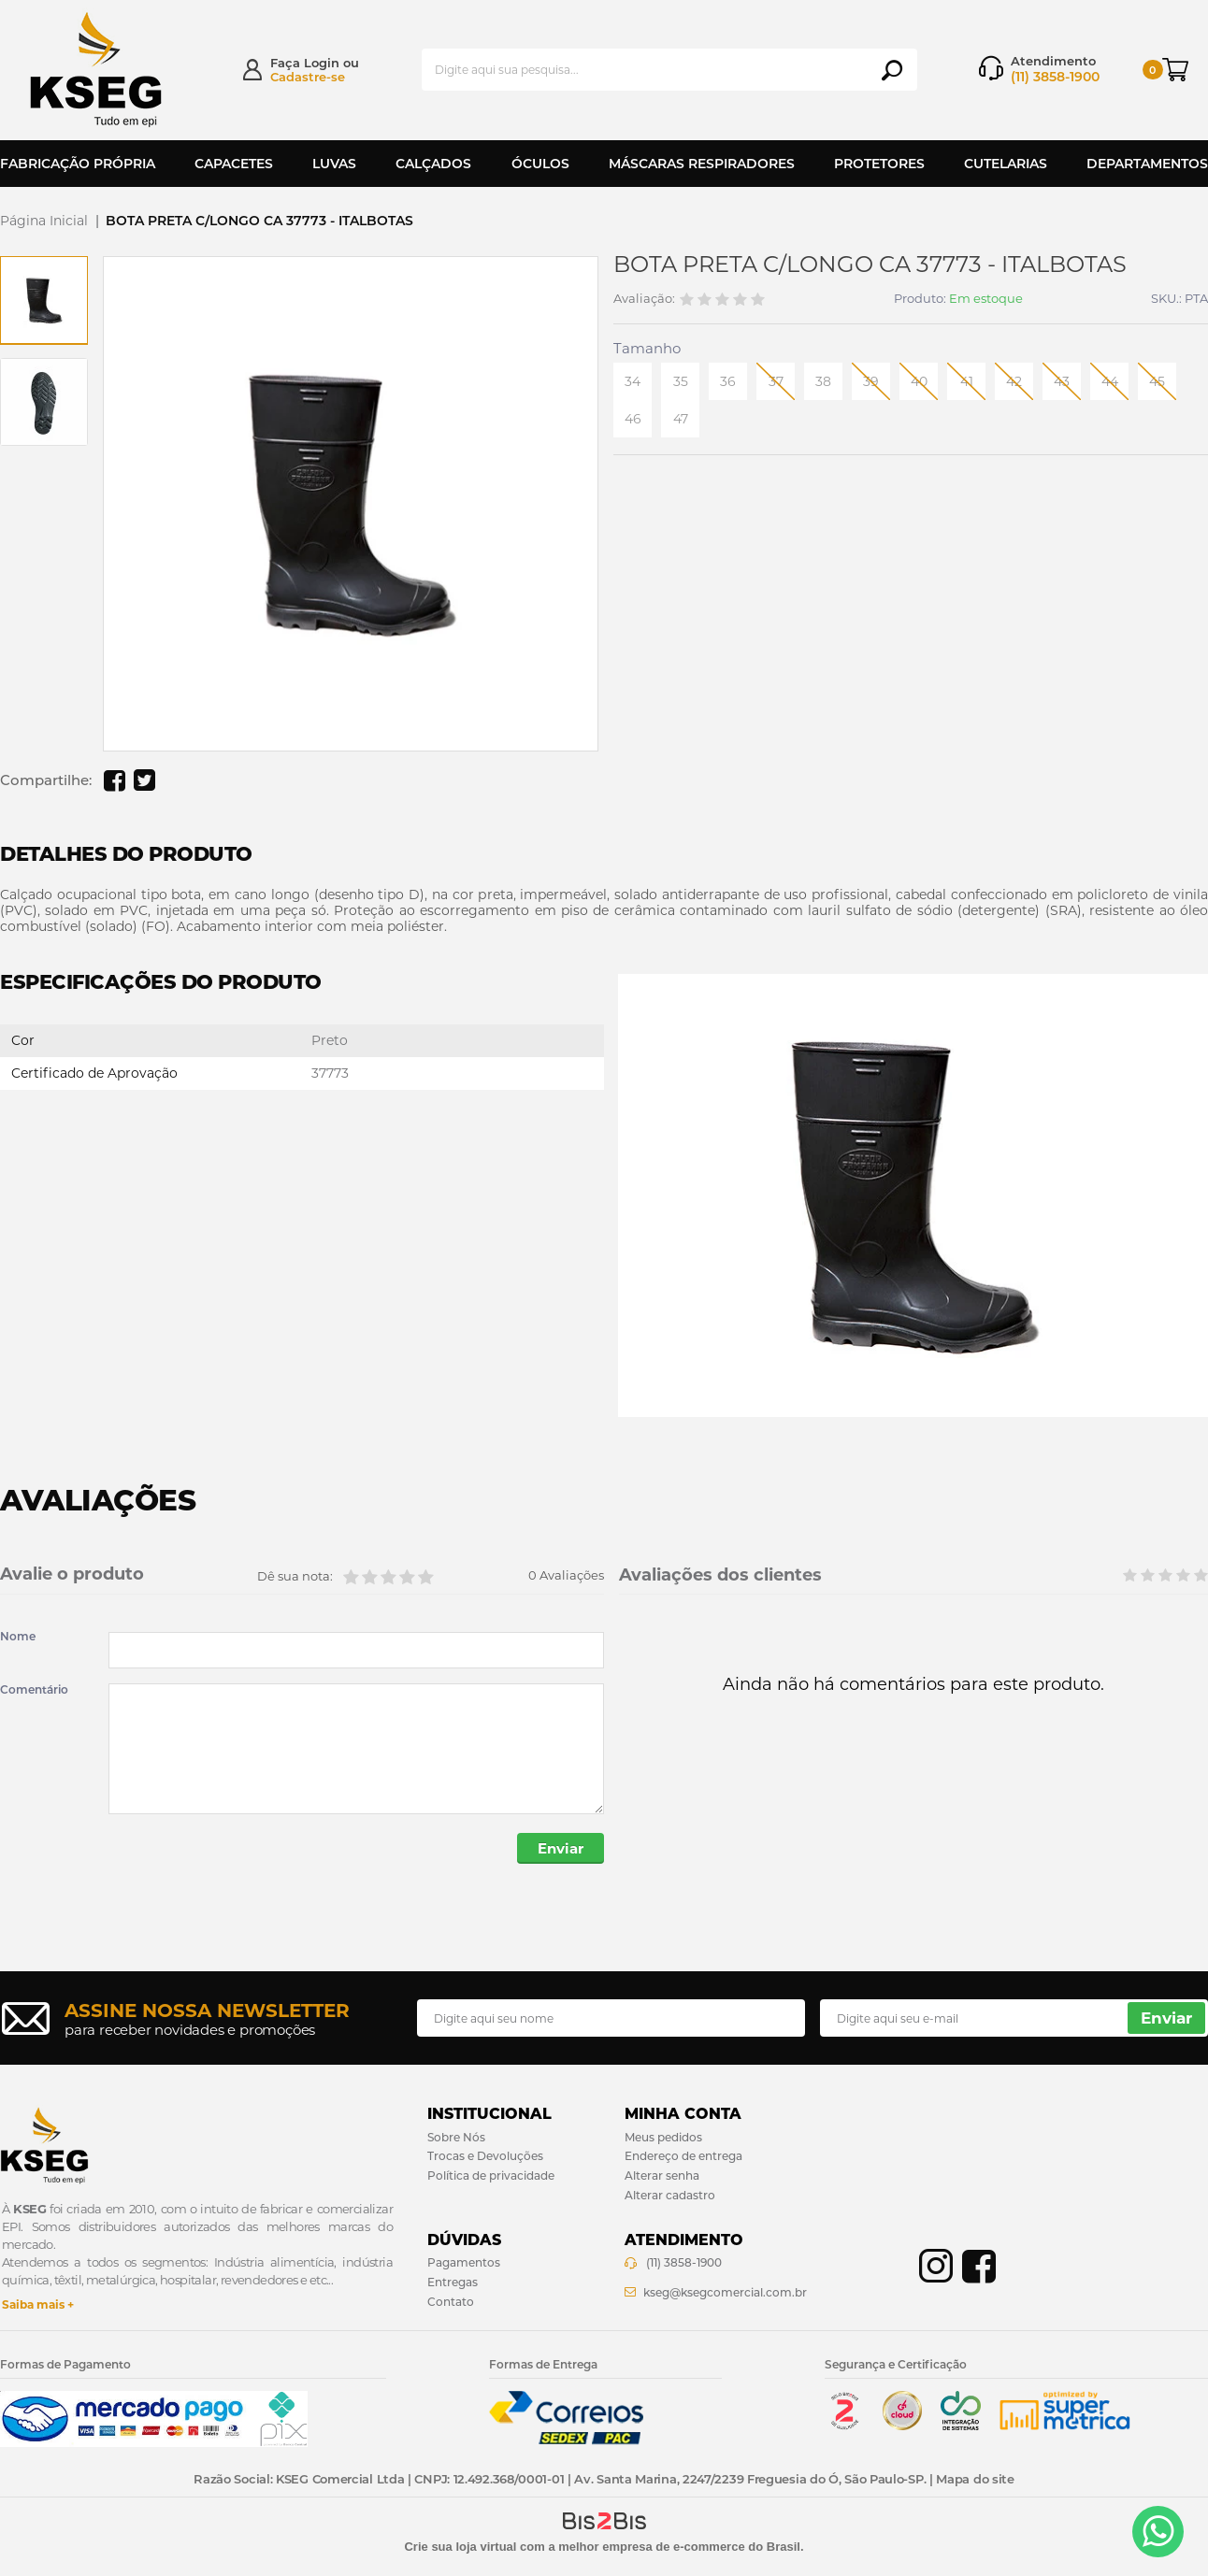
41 (966, 381)
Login (321, 62)
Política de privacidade (490, 2175)
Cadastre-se (307, 76)
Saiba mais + (38, 2304)
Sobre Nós (456, 2137)
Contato (450, 2302)
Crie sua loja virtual (460, 2547)
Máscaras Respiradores (702, 163)
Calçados (433, 163)
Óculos (540, 163)
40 (919, 381)
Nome (18, 1636)
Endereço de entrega (683, 2156)
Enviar (560, 1848)
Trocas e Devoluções (485, 2156)
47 (680, 418)
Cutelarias (1005, 163)
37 (776, 381)
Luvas (334, 163)
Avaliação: (644, 299)
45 (1157, 381)
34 (632, 381)
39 (871, 381)
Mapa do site (975, 2478)
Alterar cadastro (670, 2195)
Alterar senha (662, 2175)
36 (728, 381)
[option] (44, 300)
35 (680, 381)
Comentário (34, 1689)
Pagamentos (463, 2262)
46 (633, 418)
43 (1062, 381)
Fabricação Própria (77, 163)
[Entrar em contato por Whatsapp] (1158, 2531)
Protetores (879, 163)
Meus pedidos (663, 2137)
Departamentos (1147, 163)
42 (1014, 381)
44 (1109, 381)
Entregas (452, 2282)
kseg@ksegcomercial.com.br (725, 2292)
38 (823, 381)
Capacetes (233, 163)
